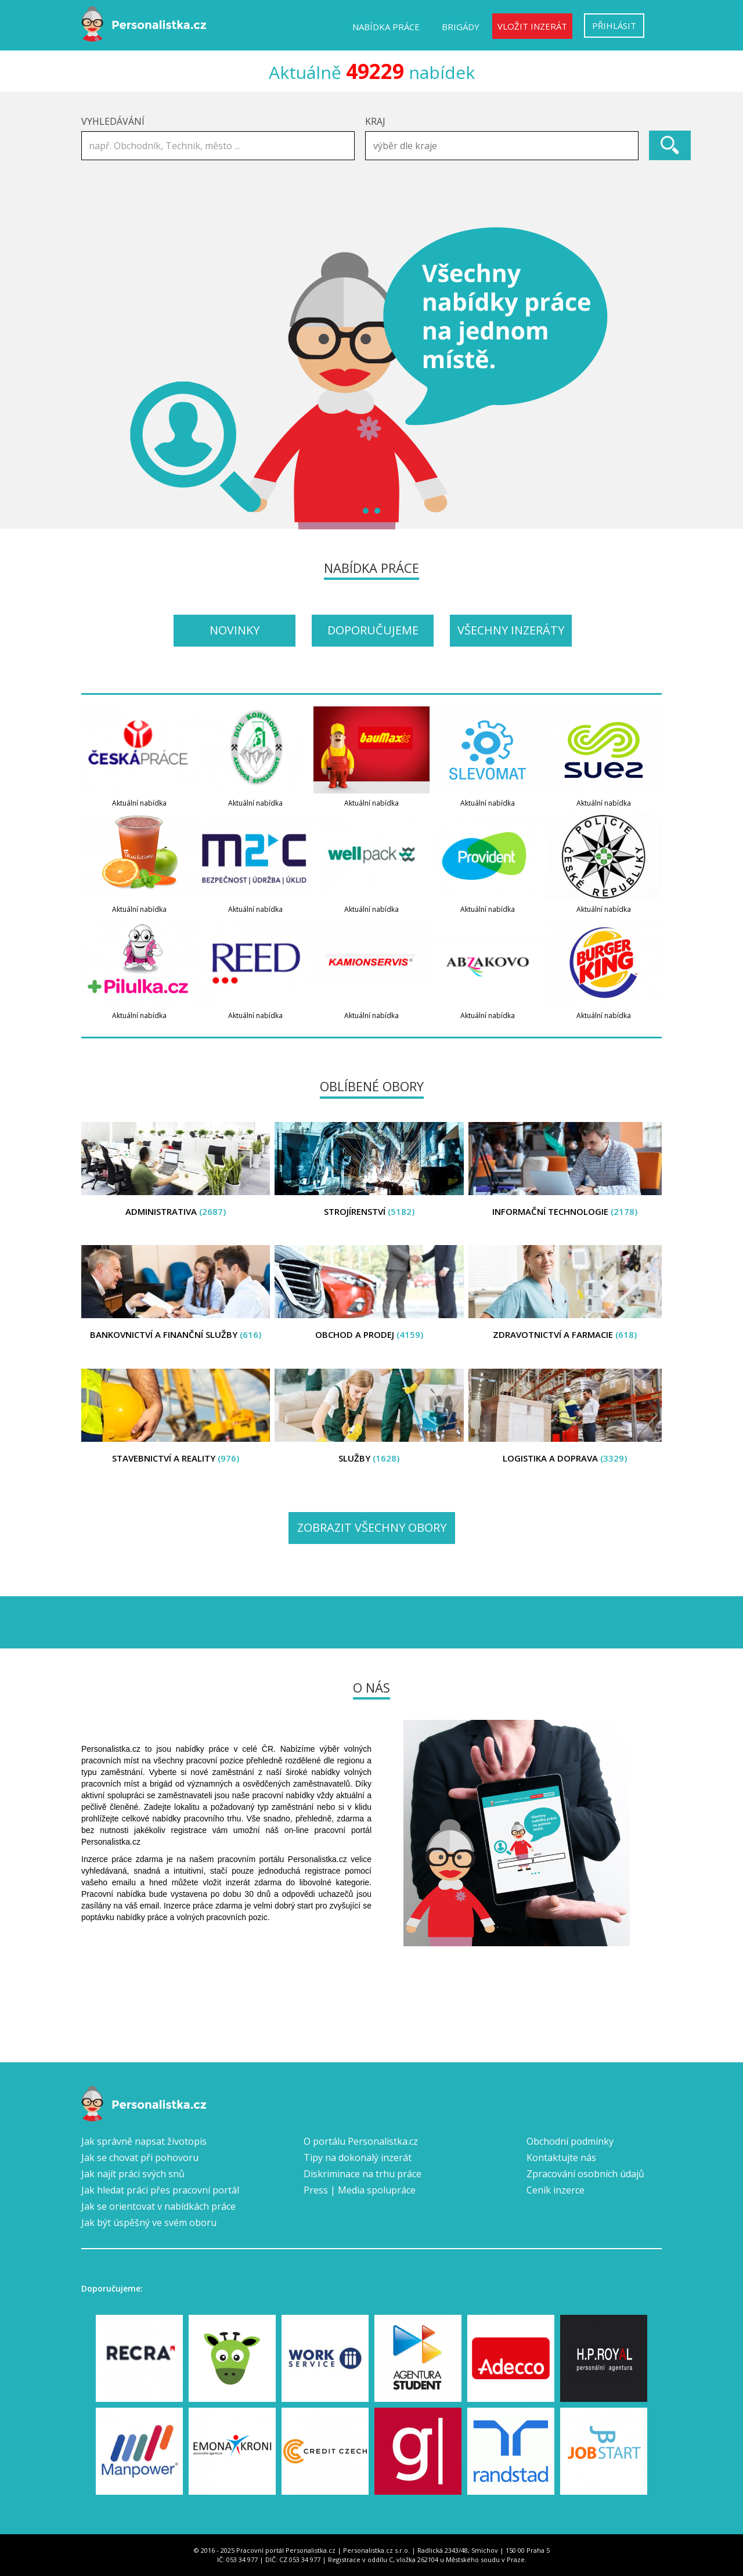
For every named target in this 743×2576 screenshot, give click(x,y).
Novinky (234, 630)
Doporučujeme (373, 630)
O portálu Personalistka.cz (361, 2141)
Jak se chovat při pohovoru (140, 2157)
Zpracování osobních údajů (585, 2173)
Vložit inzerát (532, 26)
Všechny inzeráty (510, 630)
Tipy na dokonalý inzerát (358, 2157)
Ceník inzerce (555, 2190)
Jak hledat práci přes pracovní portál (160, 2190)
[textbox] (505, 146)
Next (646, 378)
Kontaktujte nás (561, 2157)
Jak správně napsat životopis (144, 2141)
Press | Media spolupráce (360, 2190)
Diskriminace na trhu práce (362, 2173)
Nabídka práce (386, 27)
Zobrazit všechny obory (371, 1527)
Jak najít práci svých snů (133, 2173)
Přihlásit (614, 25)
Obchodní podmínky (570, 2141)
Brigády (460, 27)
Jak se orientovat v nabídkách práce (158, 2206)
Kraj (375, 121)
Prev (96, 378)
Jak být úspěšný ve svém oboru (149, 2222)
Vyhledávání (113, 121)
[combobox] (502, 145)
